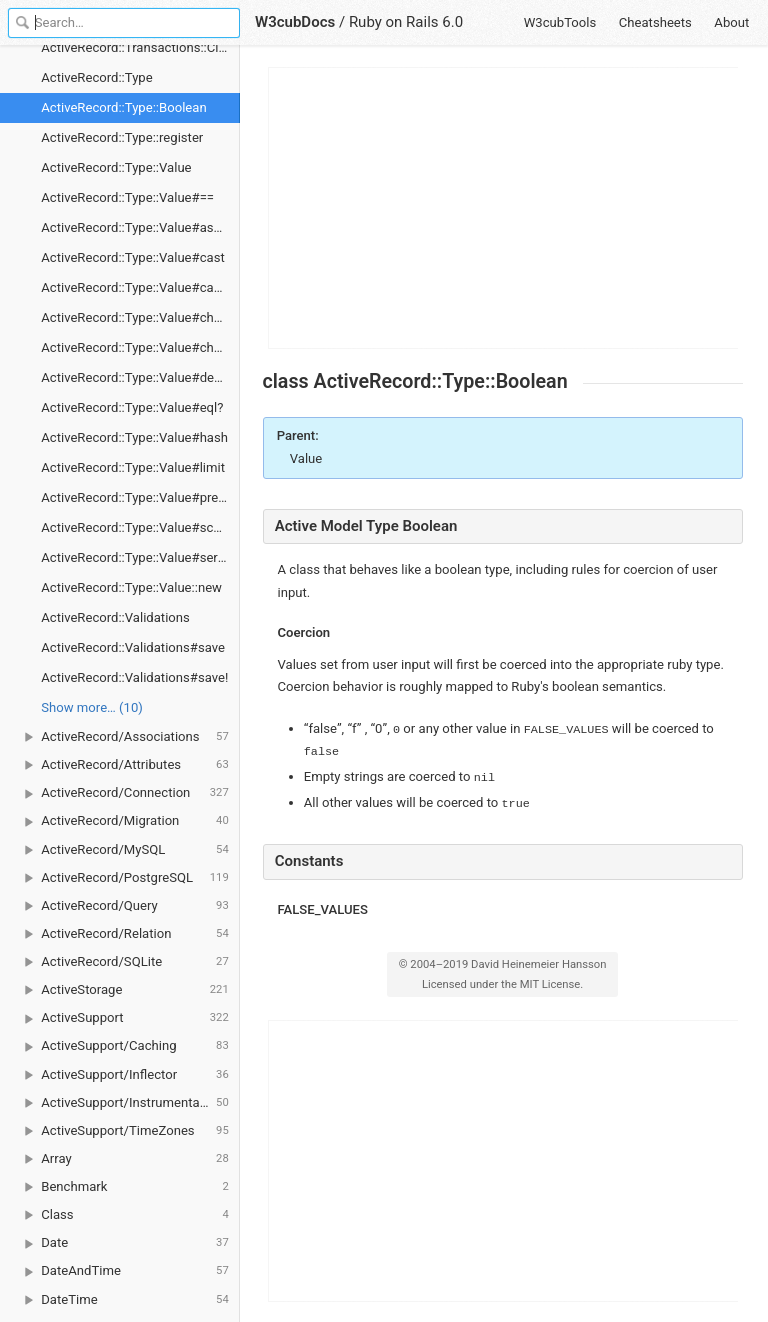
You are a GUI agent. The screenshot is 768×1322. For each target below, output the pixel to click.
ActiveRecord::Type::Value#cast (132, 257)
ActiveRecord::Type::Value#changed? (140, 317)
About (731, 22)
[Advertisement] (504, 208)
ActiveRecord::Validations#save (133, 647)
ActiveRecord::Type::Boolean (123, 107)
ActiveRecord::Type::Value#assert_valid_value (140, 227)
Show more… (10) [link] (92, 707)
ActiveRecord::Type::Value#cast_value (140, 287)
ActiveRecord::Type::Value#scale (135, 527)
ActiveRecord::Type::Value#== (127, 197)
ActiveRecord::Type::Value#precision (140, 497)
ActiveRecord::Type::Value (116, 167)
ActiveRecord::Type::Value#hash (134, 437)
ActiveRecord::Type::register (122, 137)
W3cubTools (560, 22)
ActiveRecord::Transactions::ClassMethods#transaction (140, 47)
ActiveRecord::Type (96, 77)
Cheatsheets (655, 22)
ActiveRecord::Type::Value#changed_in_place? (140, 347)
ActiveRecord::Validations (115, 617)
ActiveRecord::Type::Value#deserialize (140, 377)
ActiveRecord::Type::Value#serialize (140, 557)
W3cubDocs (295, 22)
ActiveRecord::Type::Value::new (131, 587)
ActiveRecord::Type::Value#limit (133, 467)
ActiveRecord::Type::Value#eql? (132, 407)
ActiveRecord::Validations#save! (134, 677)
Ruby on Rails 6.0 (406, 22)
